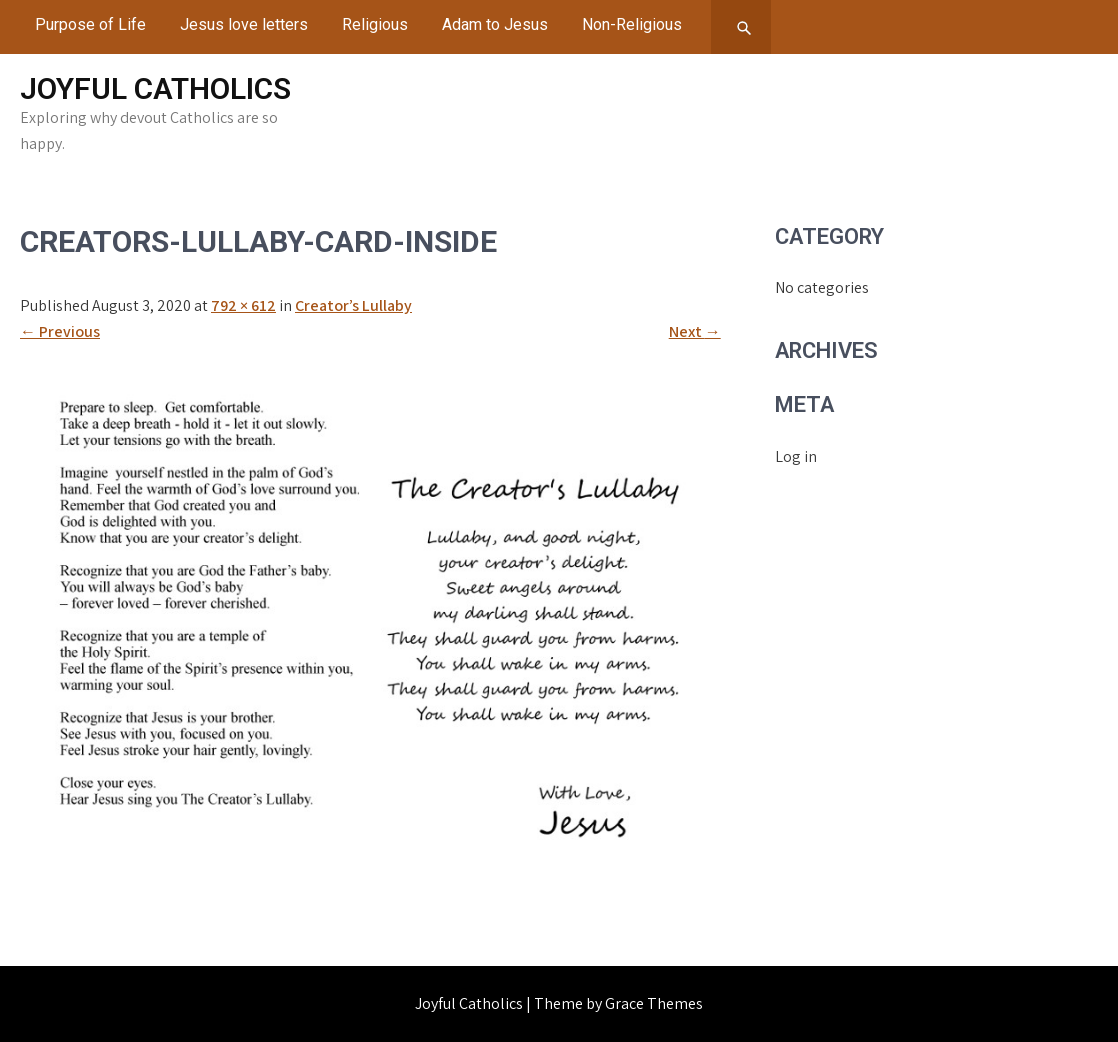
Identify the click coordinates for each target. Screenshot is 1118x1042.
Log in (796, 456)
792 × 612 (243, 305)
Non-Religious (632, 24)
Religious (375, 24)
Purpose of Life (90, 24)
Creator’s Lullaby (353, 305)
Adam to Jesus (495, 24)
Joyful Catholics (155, 88)
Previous (60, 331)
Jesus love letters (244, 24)
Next (695, 331)
